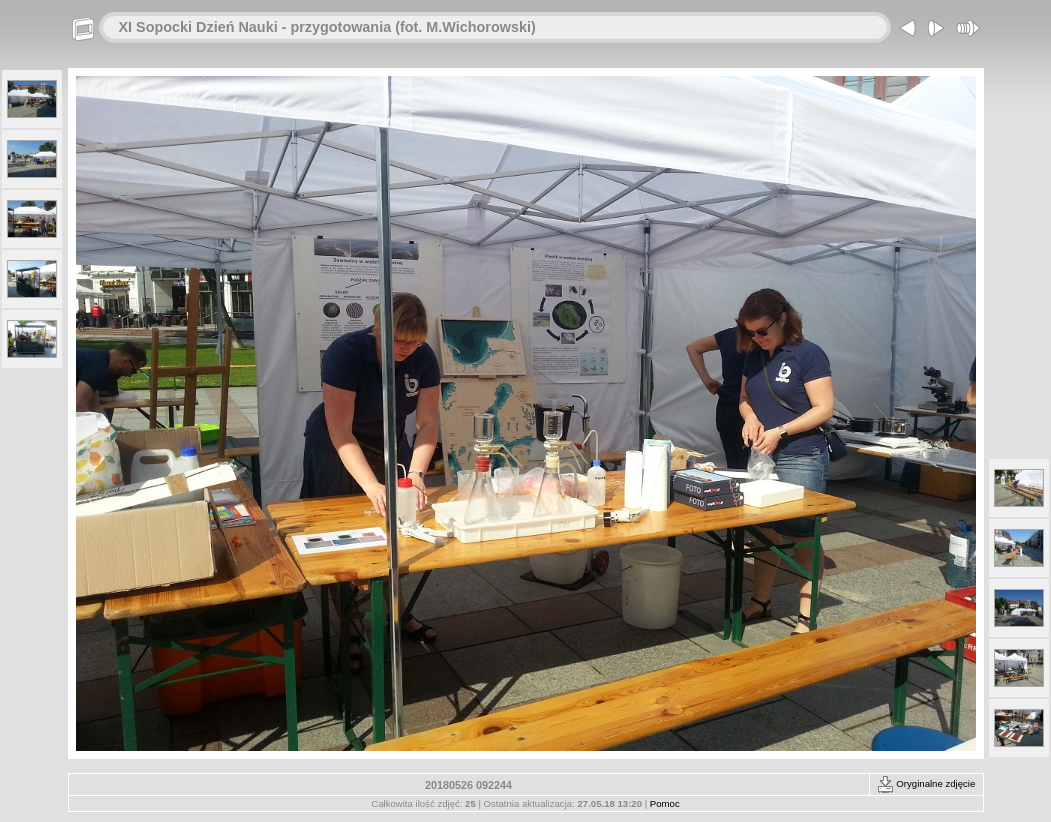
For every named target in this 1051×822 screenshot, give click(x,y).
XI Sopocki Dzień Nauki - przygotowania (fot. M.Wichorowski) (327, 27)
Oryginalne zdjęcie (926, 783)
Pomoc (665, 803)
